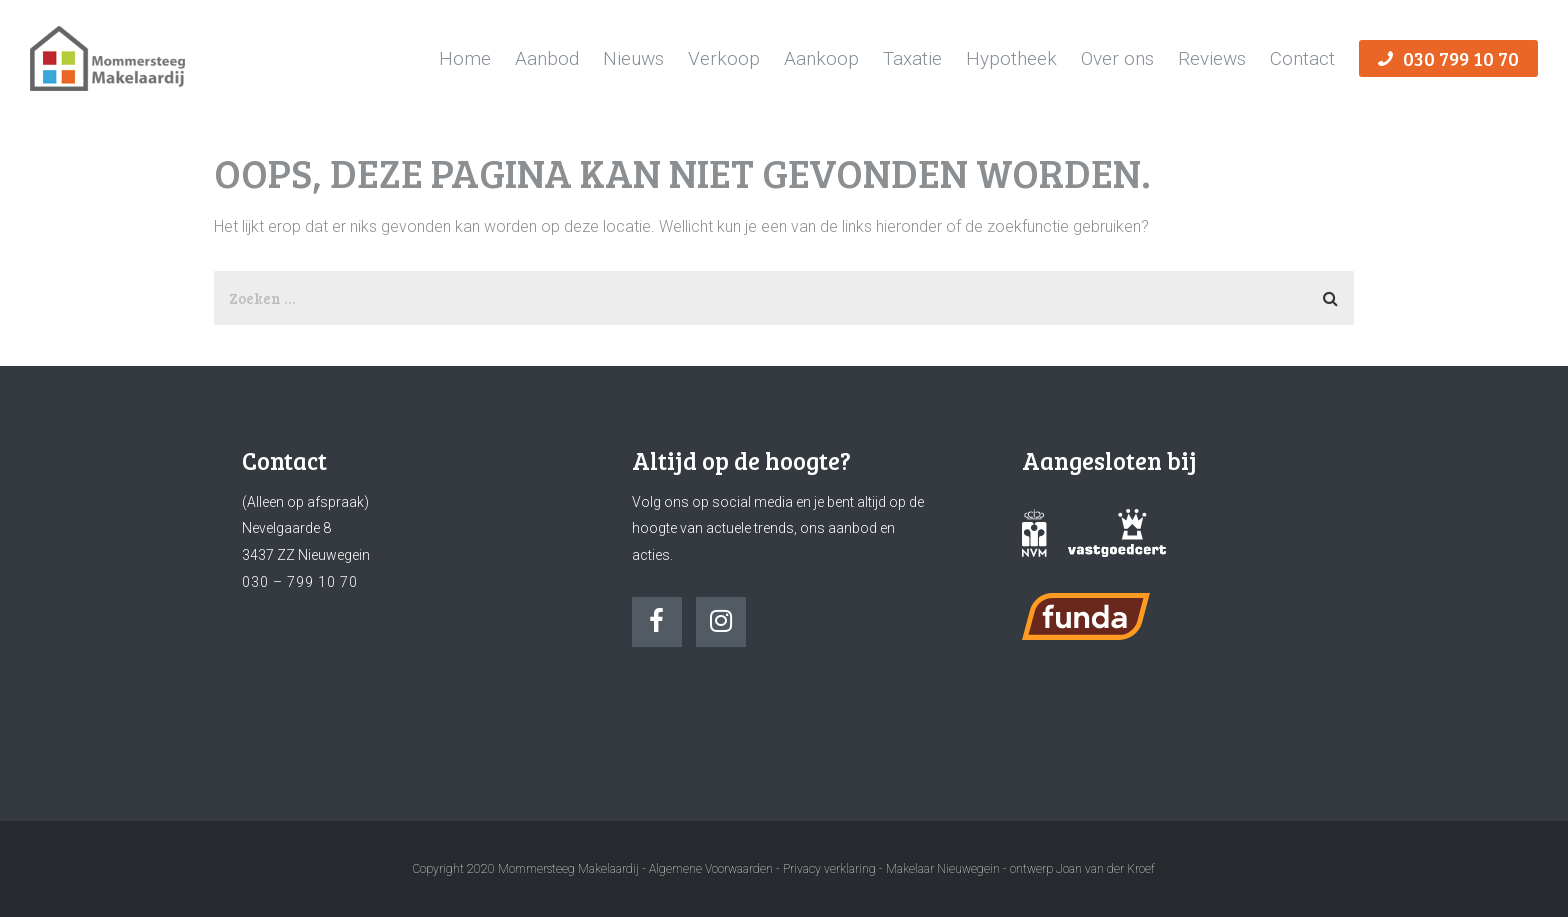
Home (465, 58)
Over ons (1117, 58)
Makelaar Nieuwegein (944, 869)
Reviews (1212, 58)
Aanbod (547, 58)
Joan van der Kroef (1105, 869)
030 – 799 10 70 (300, 582)
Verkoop (724, 58)
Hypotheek (1011, 58)
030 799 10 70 (1448, 58)
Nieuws (633, 58)
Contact (1302, 58)
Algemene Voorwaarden (711, 869)
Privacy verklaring (829, 869)
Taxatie (912, 58)
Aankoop (821, 58)
